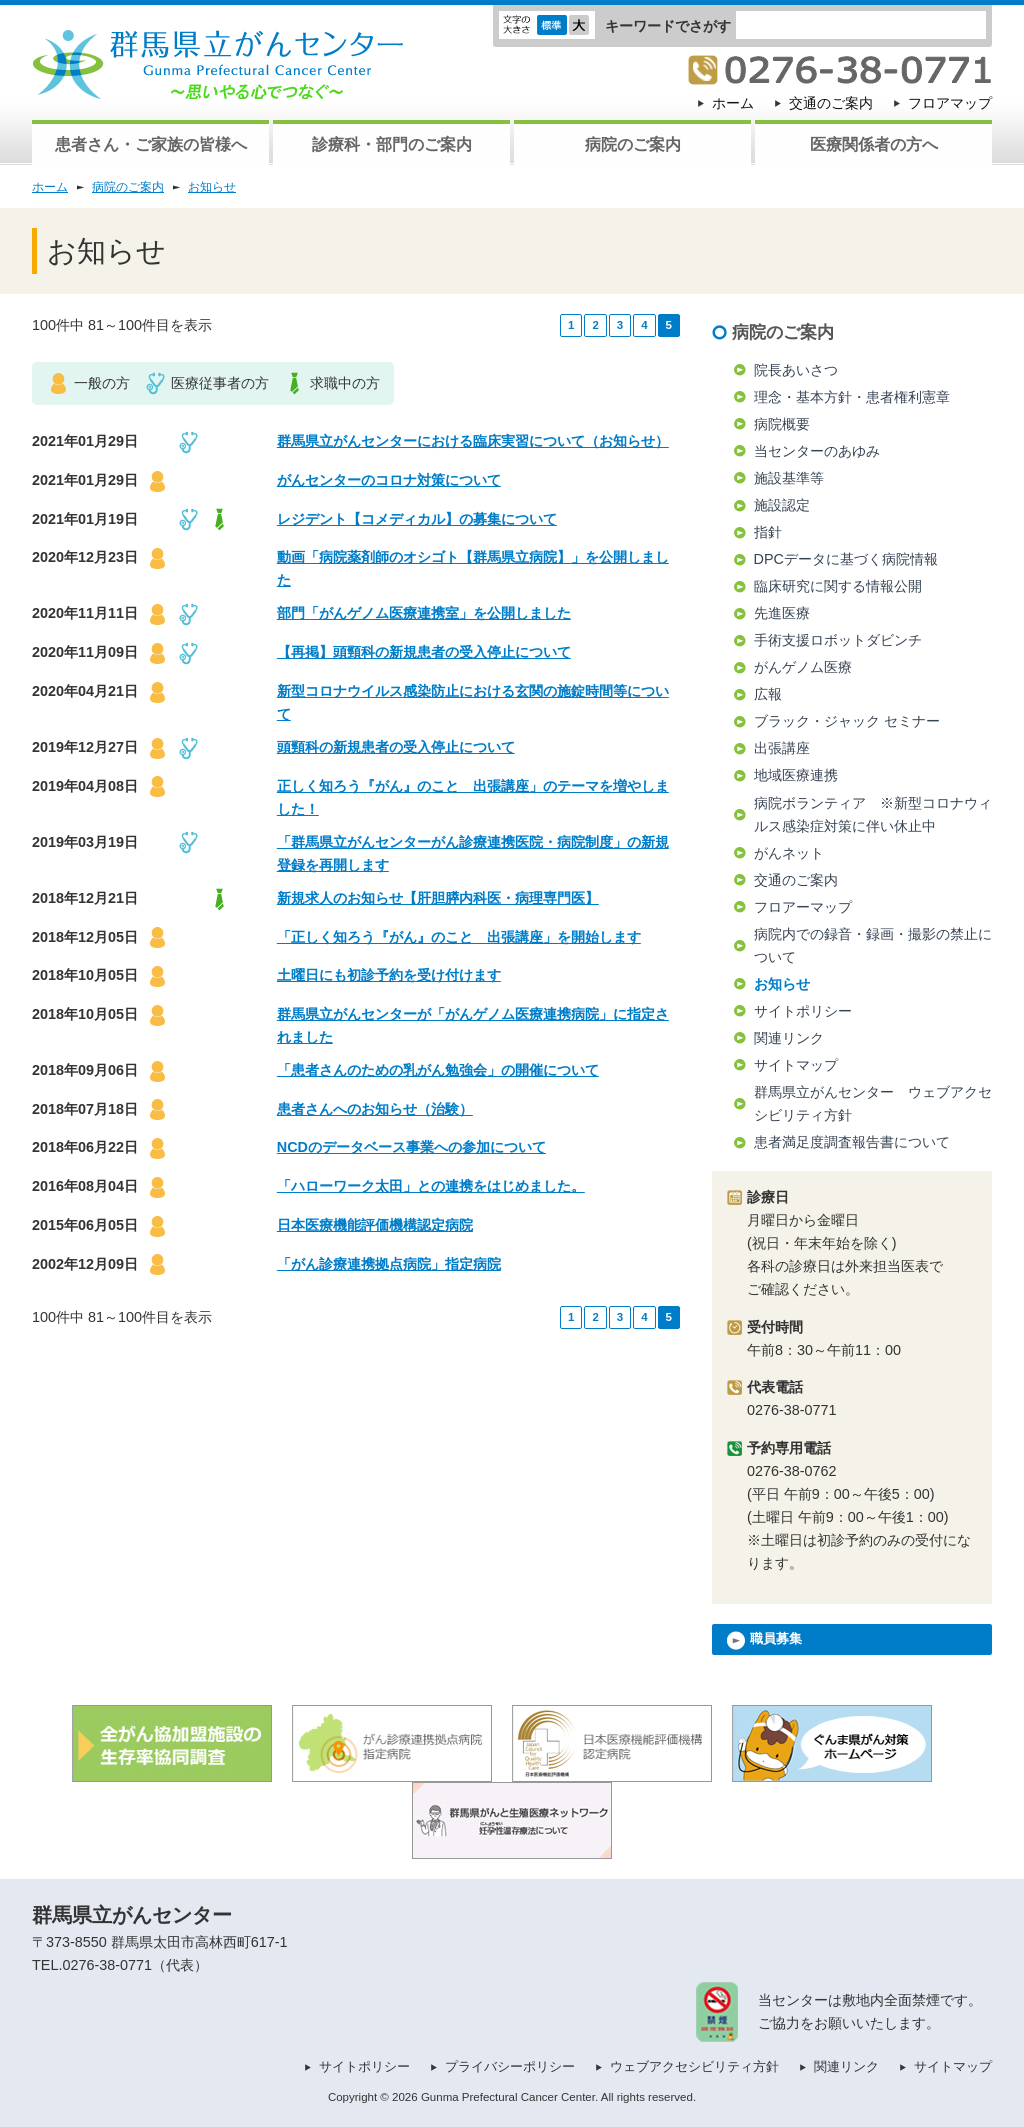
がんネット (789, 853)
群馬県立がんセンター (132, 1915)
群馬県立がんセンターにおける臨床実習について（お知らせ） (473, 441)
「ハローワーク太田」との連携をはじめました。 (431, 1186)
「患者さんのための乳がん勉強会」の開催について (438, 1070)
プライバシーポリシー (510, 2066)
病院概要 (782, 424)
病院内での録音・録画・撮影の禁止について (873, 945)
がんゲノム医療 (803, 667)
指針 (768, 532)
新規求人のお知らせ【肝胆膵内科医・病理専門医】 (438, 898)
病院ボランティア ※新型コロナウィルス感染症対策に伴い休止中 (873, 814)
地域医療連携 (796, 775)
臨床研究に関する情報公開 (838, 586)
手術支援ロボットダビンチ (838, 640)
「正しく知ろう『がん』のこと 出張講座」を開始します (459, 937)
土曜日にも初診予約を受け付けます (389, 975)
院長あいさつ (796, 370)
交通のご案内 (831, 103)
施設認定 (782, 505)
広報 (768, 694)
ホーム (733, 103)
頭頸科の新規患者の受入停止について (396, 747)
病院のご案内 (633, 144)
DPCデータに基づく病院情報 (846, 559)
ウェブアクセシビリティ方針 (694, 2066)
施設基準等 (789, 478)
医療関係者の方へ (874, 144)
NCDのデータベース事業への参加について (411, 1147)
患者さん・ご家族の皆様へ (151, 144)
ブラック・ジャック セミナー (847, 721)
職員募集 (764, 1640)
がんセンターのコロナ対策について (389, 480)
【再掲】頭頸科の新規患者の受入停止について (424, 652)
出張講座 (782, 748)
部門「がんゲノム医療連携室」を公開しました (424, 613)
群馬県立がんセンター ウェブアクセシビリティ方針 (873, 1103)
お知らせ (212, 187)
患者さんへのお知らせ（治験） (375, 1109)
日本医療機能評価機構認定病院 (375, 1225)
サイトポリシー (803, 1011)
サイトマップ (796, 1065)
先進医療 (782, 613)
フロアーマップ (803, 907)
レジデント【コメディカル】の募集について (417, 519)
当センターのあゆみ (817, 451)
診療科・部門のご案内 (392, 144)
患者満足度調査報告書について (852, 1142)
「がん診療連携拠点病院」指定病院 (389, 1264)
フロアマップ (950, 103)
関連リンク (789, 1038)
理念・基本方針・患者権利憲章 (852, 397)
